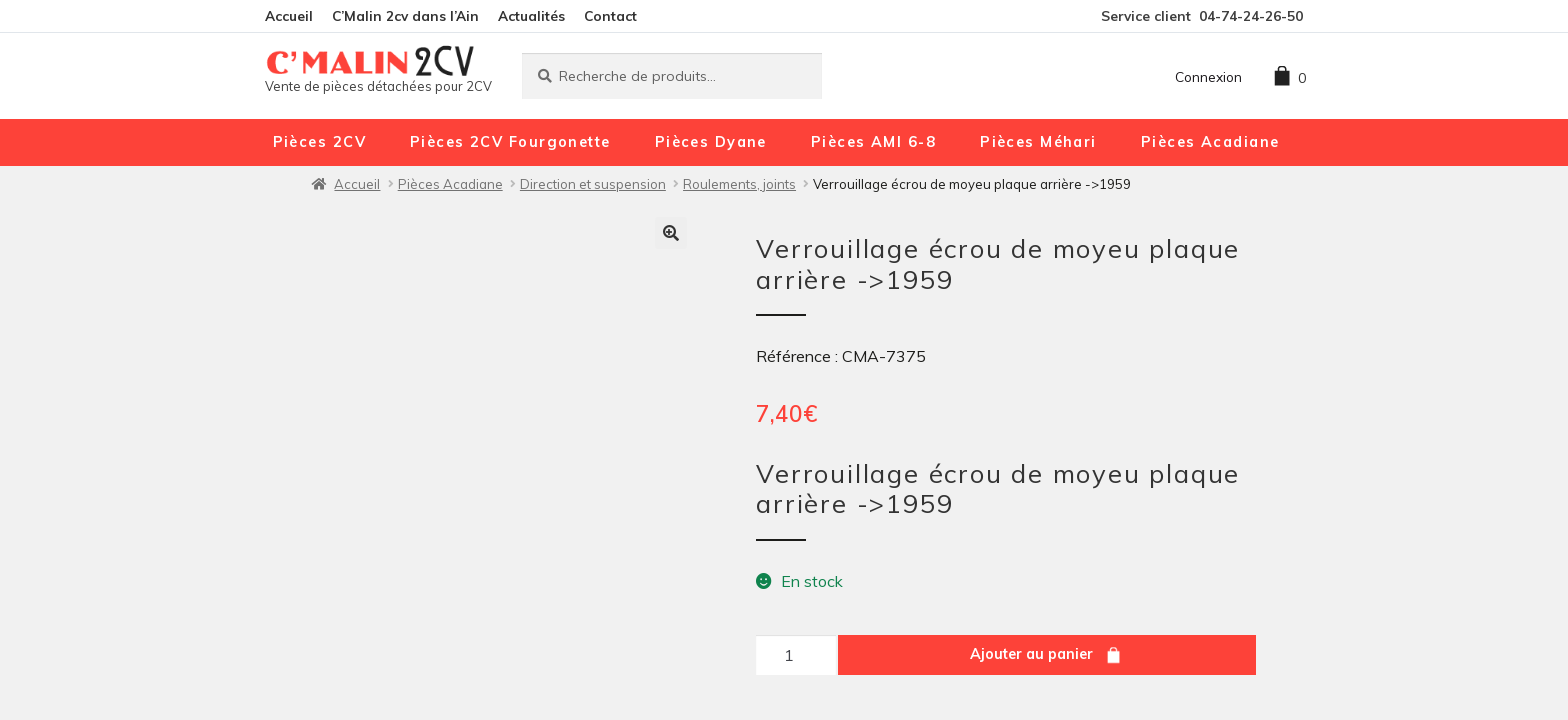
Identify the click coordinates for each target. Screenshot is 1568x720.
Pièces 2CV (319, 142)
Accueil (289, 15)
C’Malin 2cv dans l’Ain (405, 15)
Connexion (1208, 76)
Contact (610, 15)
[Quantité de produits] (796, 655)
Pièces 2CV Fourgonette (510, 142)
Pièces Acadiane (1210, 142)
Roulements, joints (739, 184)
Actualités (531, 15)
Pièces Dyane (711, 142)
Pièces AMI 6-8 (873, 142)
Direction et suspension (593, 184)
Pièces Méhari (1038, 142)
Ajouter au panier (1031, 654)
